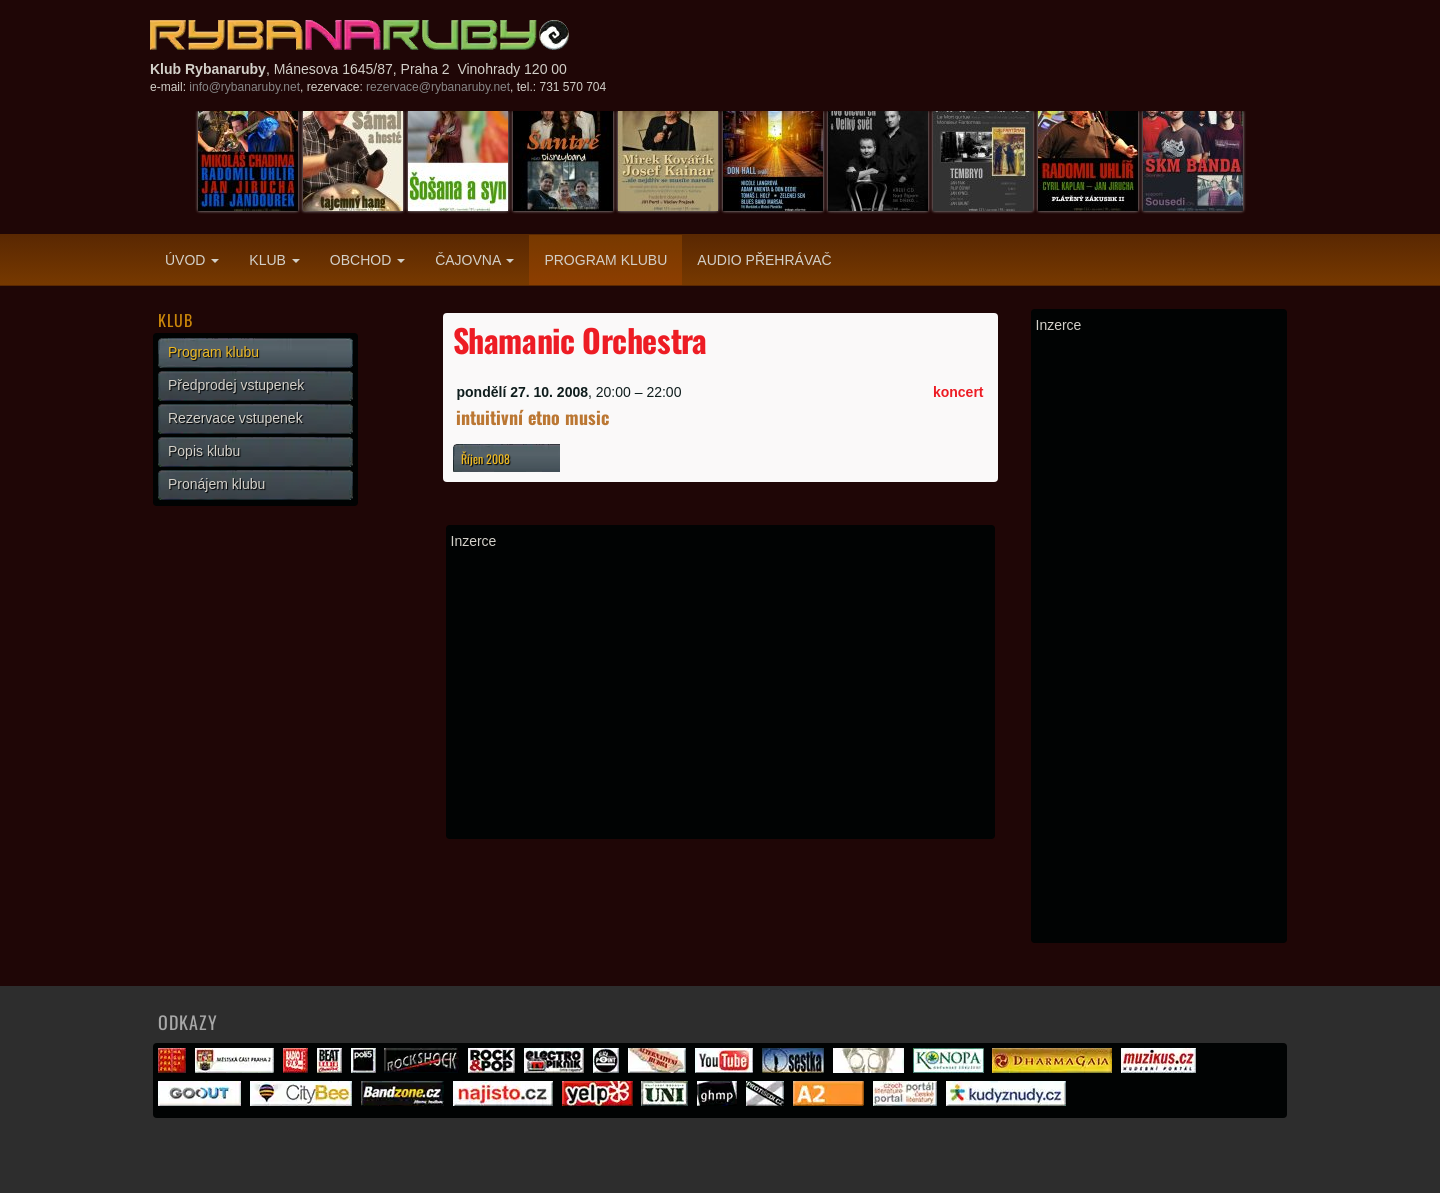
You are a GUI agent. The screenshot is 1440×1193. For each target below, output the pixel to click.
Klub (274, 260)
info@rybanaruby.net (244, 87)
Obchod (367, 260)
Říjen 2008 (485, 458)
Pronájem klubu (216, 484)
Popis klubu (204, 451)
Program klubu (605, 260)
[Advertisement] (720, 694)
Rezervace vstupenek (235, 418)
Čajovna (474, 260)
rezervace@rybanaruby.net (438, 87)
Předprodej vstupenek (236, 385)
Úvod (192, 260)
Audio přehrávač (764, 260)
